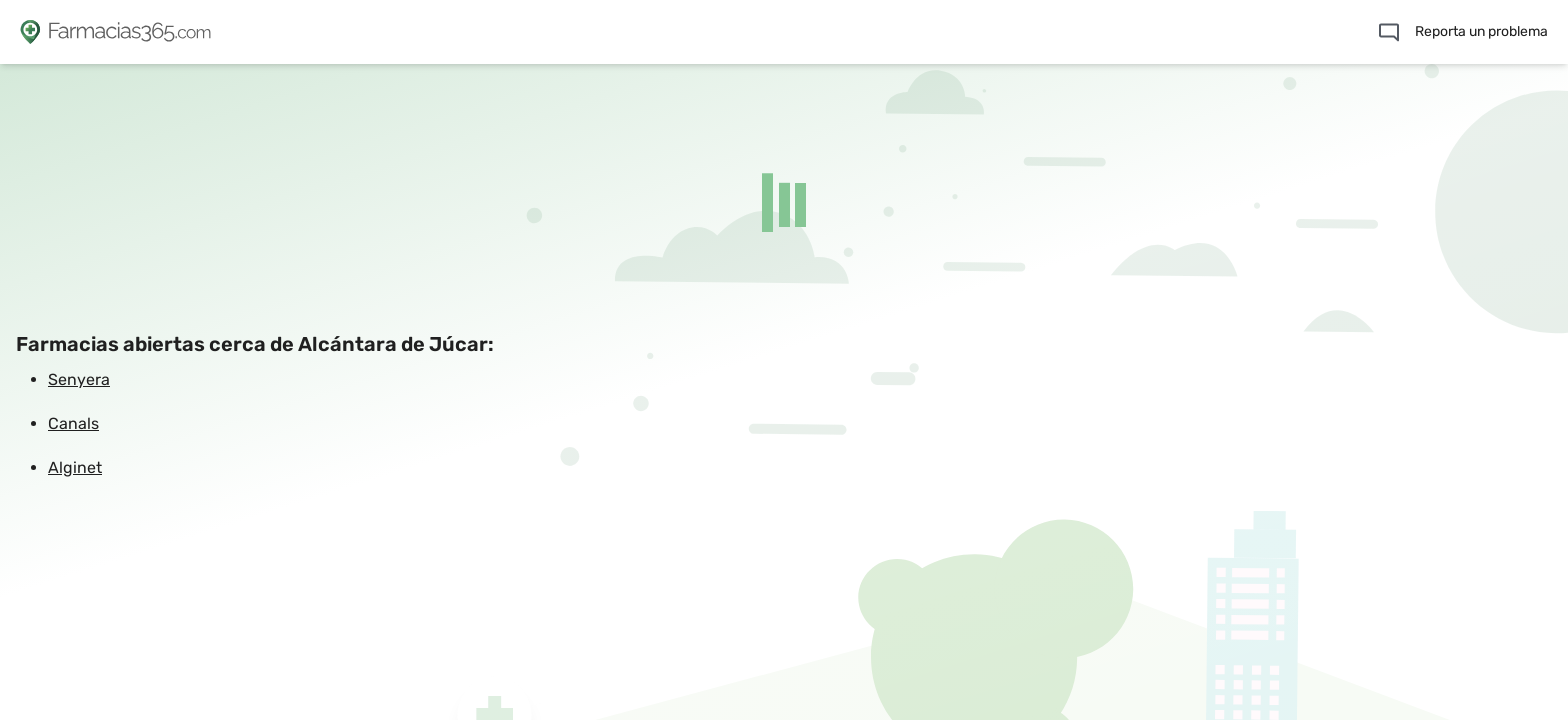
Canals (73, 423)
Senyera (79, 379)
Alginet (75, 467)
